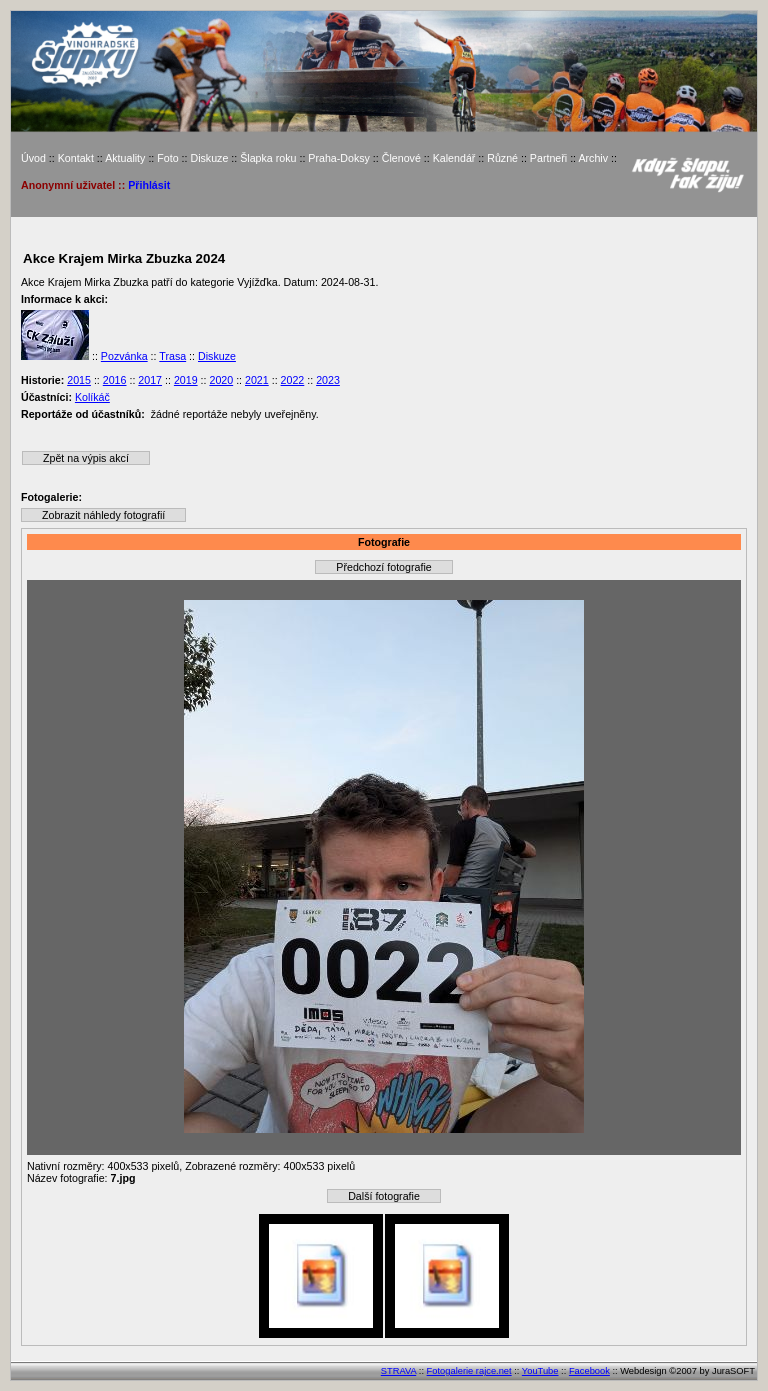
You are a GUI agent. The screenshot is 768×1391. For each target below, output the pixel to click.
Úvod (33, 158)
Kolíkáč (92, 397)
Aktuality (125, 158)
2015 (79, 380)
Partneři (548, 158)
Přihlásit (149, 185)
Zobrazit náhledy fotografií (103, 515)
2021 (257, 380)
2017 (150, 380)
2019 (186, 380)
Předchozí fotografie (383, 567)
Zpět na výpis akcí (86, 458)
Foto (167, 158)
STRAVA (398, 1371)
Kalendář (454, 158)
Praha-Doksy (339, 158)
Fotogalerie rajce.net (469, 1371)
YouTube (540, 1371)
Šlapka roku (268, 158)
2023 (328, 380)
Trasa (172, 356)
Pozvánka (124, 356)
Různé (502, 158)
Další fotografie (384, 1196)
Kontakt (76, 158)
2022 (293, 380)
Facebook (589, 1371)
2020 (221, 380)
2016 (115, 380)
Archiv (593, 158)
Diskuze (209, 158)
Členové (401, 158)
